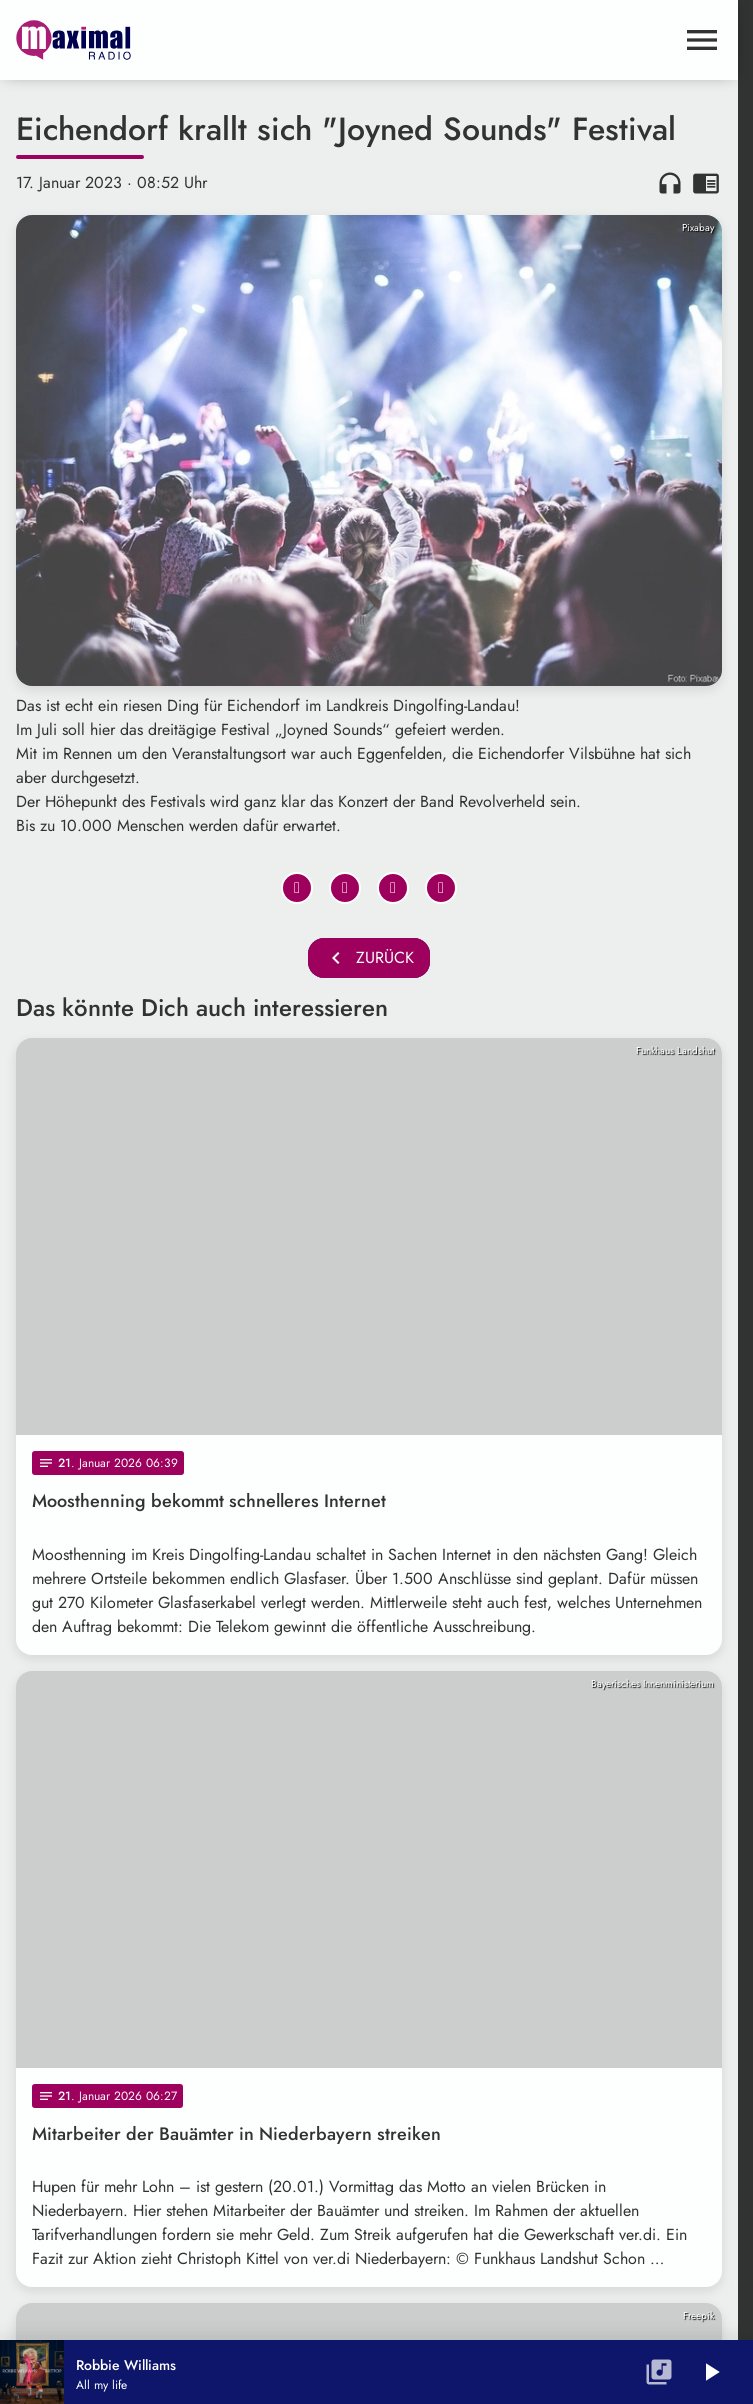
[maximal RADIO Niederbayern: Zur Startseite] (192, 40)
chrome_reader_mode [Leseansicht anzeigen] (706, 183)
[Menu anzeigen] (702, 40)
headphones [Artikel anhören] (670, 183)
